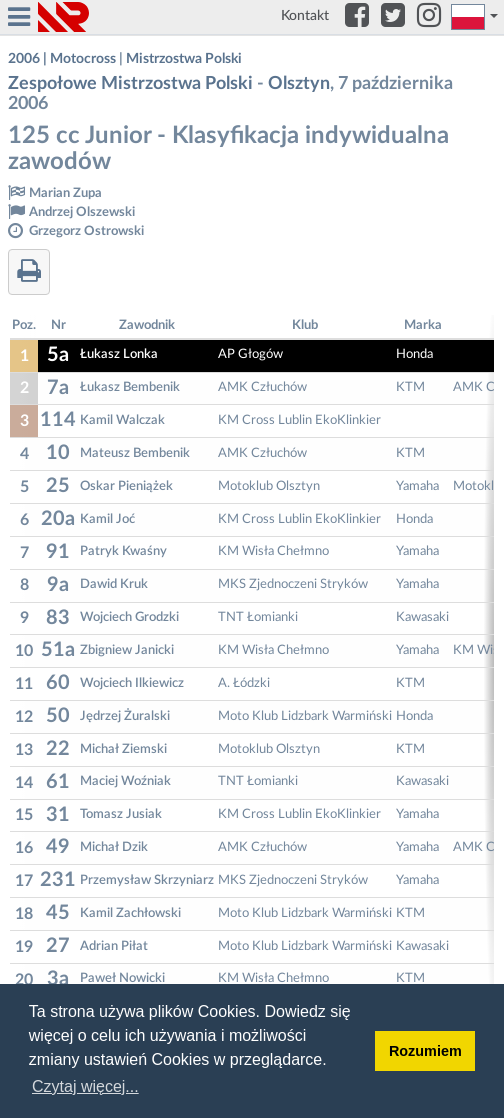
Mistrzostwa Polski (184, 59)
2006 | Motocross (62, 59)
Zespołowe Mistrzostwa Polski (130, 84)
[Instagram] (429, 17)
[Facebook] (357, 17)
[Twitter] (393, 17)
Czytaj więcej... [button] (85, 1086)
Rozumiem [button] (425, 1051)
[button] (475, 17)
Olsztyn (299, 84)
